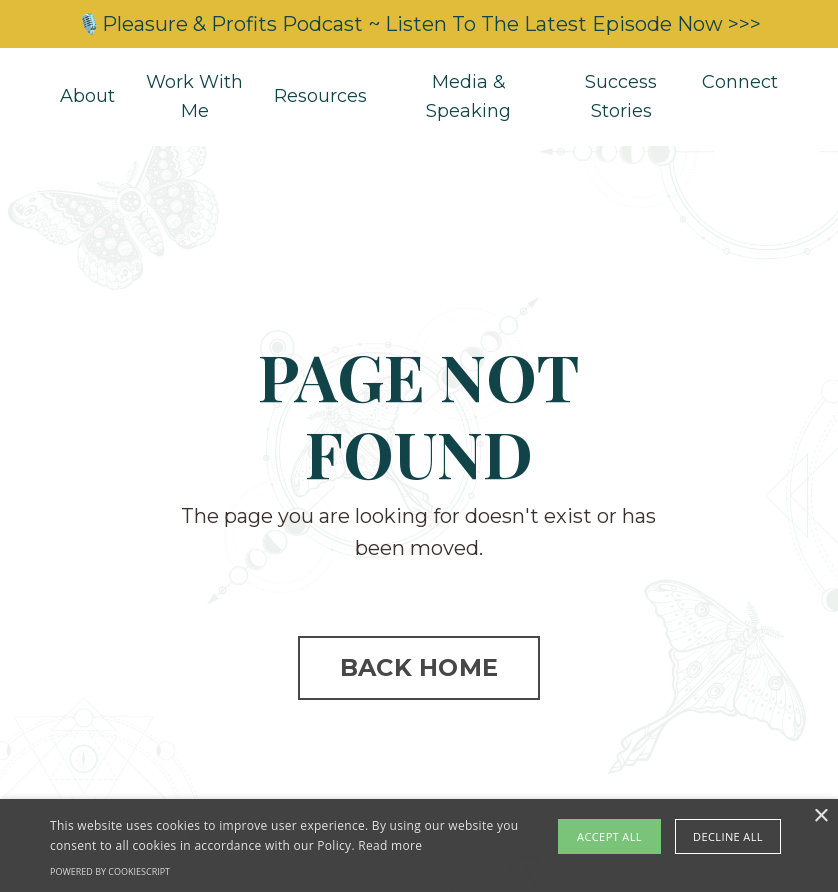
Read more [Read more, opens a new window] (390, 845)
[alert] (419, 845)
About (87, 96)
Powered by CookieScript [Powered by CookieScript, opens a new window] (110, 871)
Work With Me (194, 96)
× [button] (820, 816)
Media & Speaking (468, 96)
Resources (320, 96)
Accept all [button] (609, 836)
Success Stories (621, 96)
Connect (740, 82)
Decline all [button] (728, 836)
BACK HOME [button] (419, 667)
